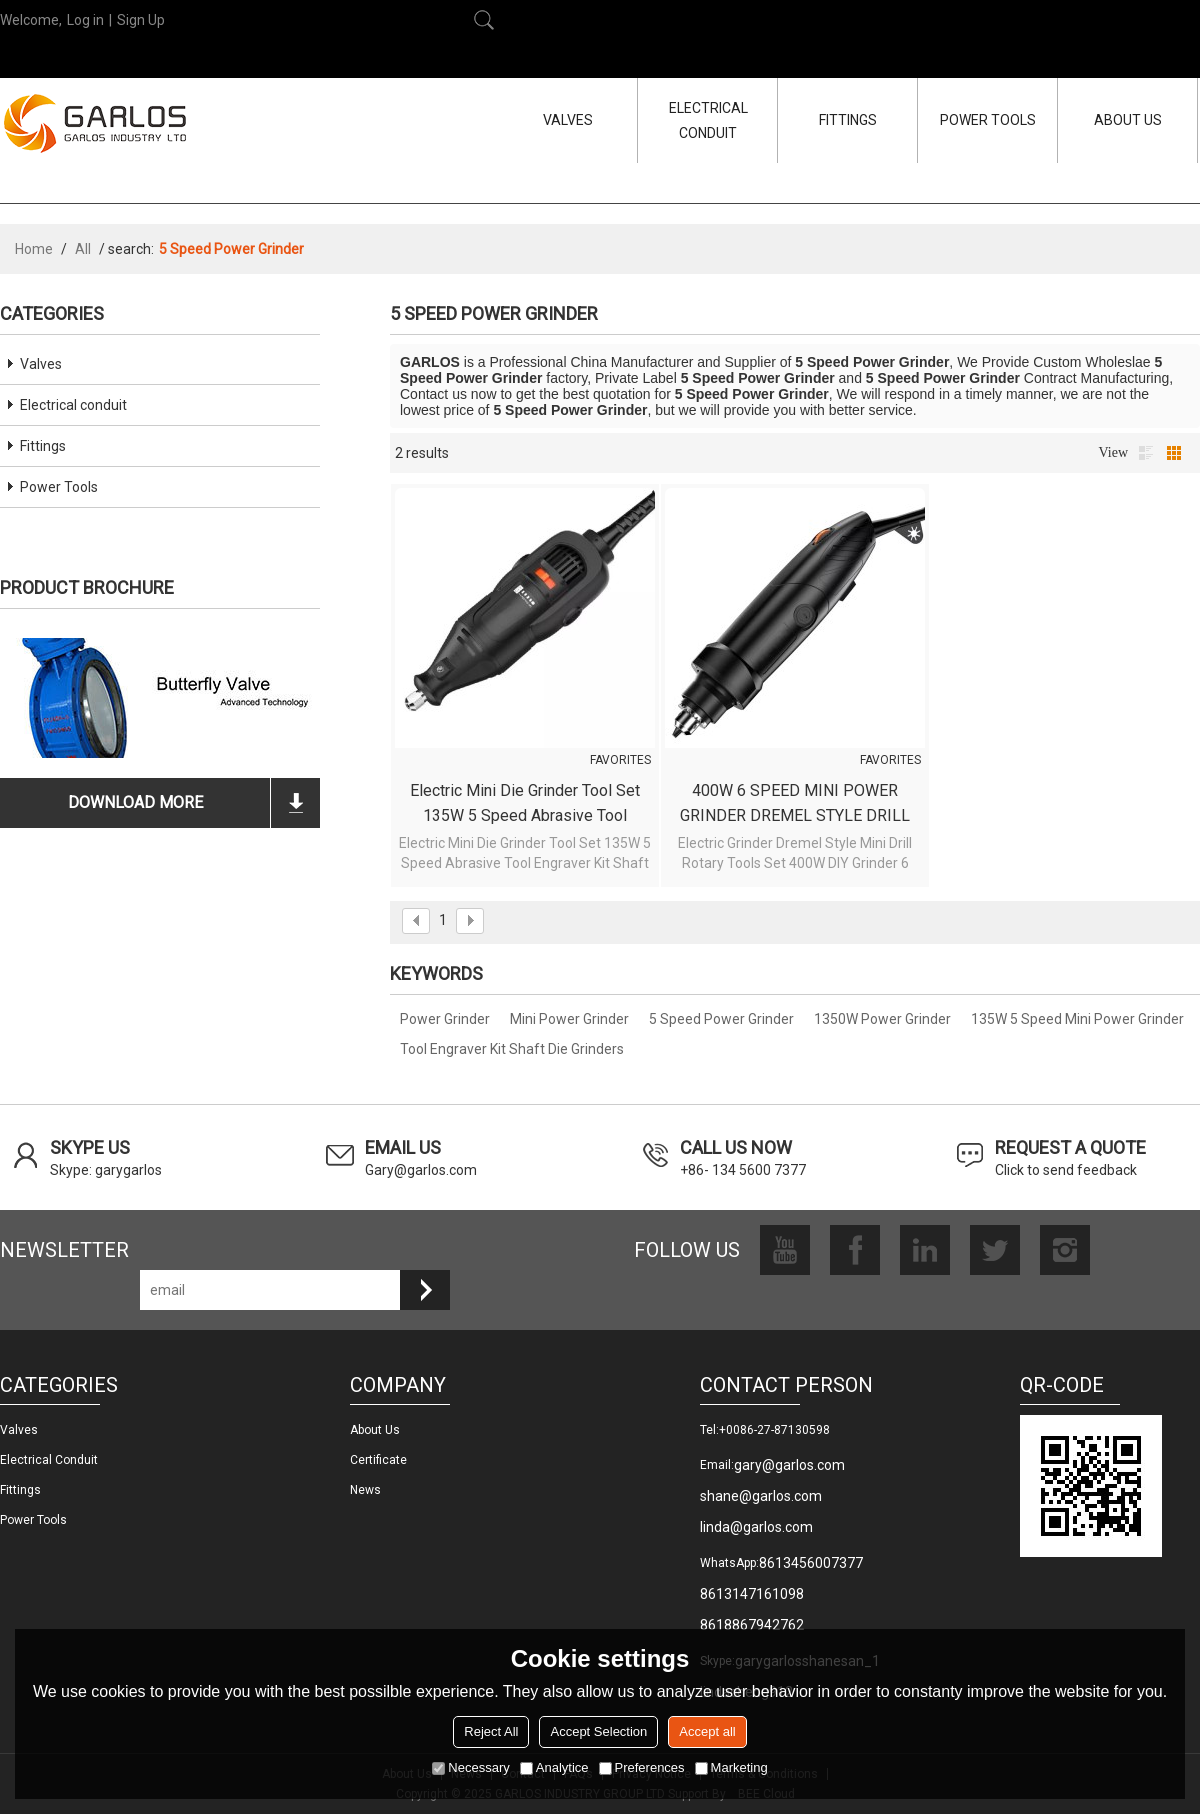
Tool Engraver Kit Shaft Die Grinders (512, 1049)
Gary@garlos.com (421, 1170)
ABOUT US (1128, 120)
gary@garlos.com (789, 1465)
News (365, 1490)
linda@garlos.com (756, 1527)
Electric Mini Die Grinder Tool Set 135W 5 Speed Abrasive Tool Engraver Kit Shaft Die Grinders (525, 804)
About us (375, 1430)
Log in (85, 20)
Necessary (470, 1767)
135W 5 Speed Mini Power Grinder (1077, 1019)
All (83, 249)
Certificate (378, 1460)
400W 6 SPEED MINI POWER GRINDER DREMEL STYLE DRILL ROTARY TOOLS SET (795, 804)
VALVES (568, 120)
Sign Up (141, 20)
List (1146, 453)
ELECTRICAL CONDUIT (708, 120)
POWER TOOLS (988, 120)
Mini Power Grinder (569, 1019)
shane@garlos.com (761, 1496)
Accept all (707, 1731)
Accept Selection (598, 1731)
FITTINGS (848, 120)
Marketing (731, 1767)
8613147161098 (752, 1594)
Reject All (491, 1731)
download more (135, 802)
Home (34, 249)
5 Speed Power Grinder (721, 1019)
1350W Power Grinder (882, 1019)
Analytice (554, 1767)
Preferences (642, 1767)
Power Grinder (445, 1019)
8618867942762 (752, 1625)
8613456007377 (811, 1563)
